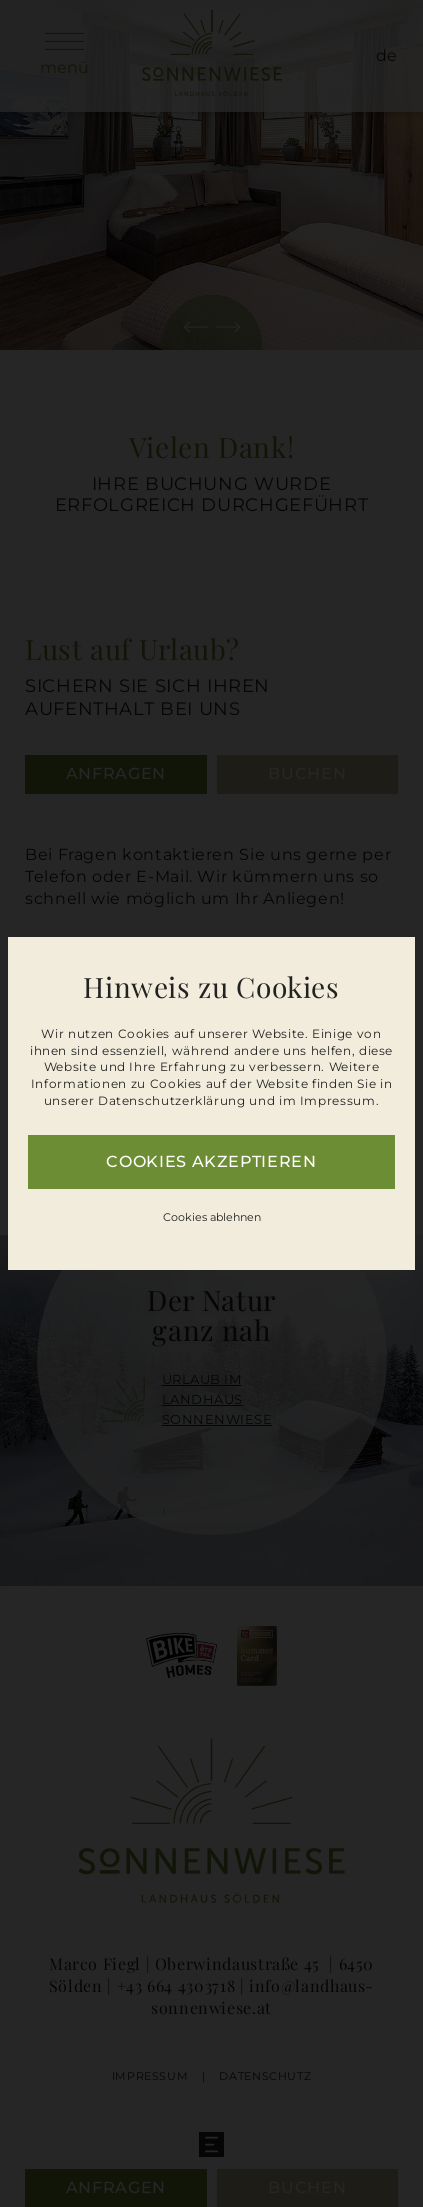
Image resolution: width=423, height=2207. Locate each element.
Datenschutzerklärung (172, 1100)
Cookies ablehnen (212, 1217)
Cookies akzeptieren (211, 1161)
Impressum (338, 1100)
